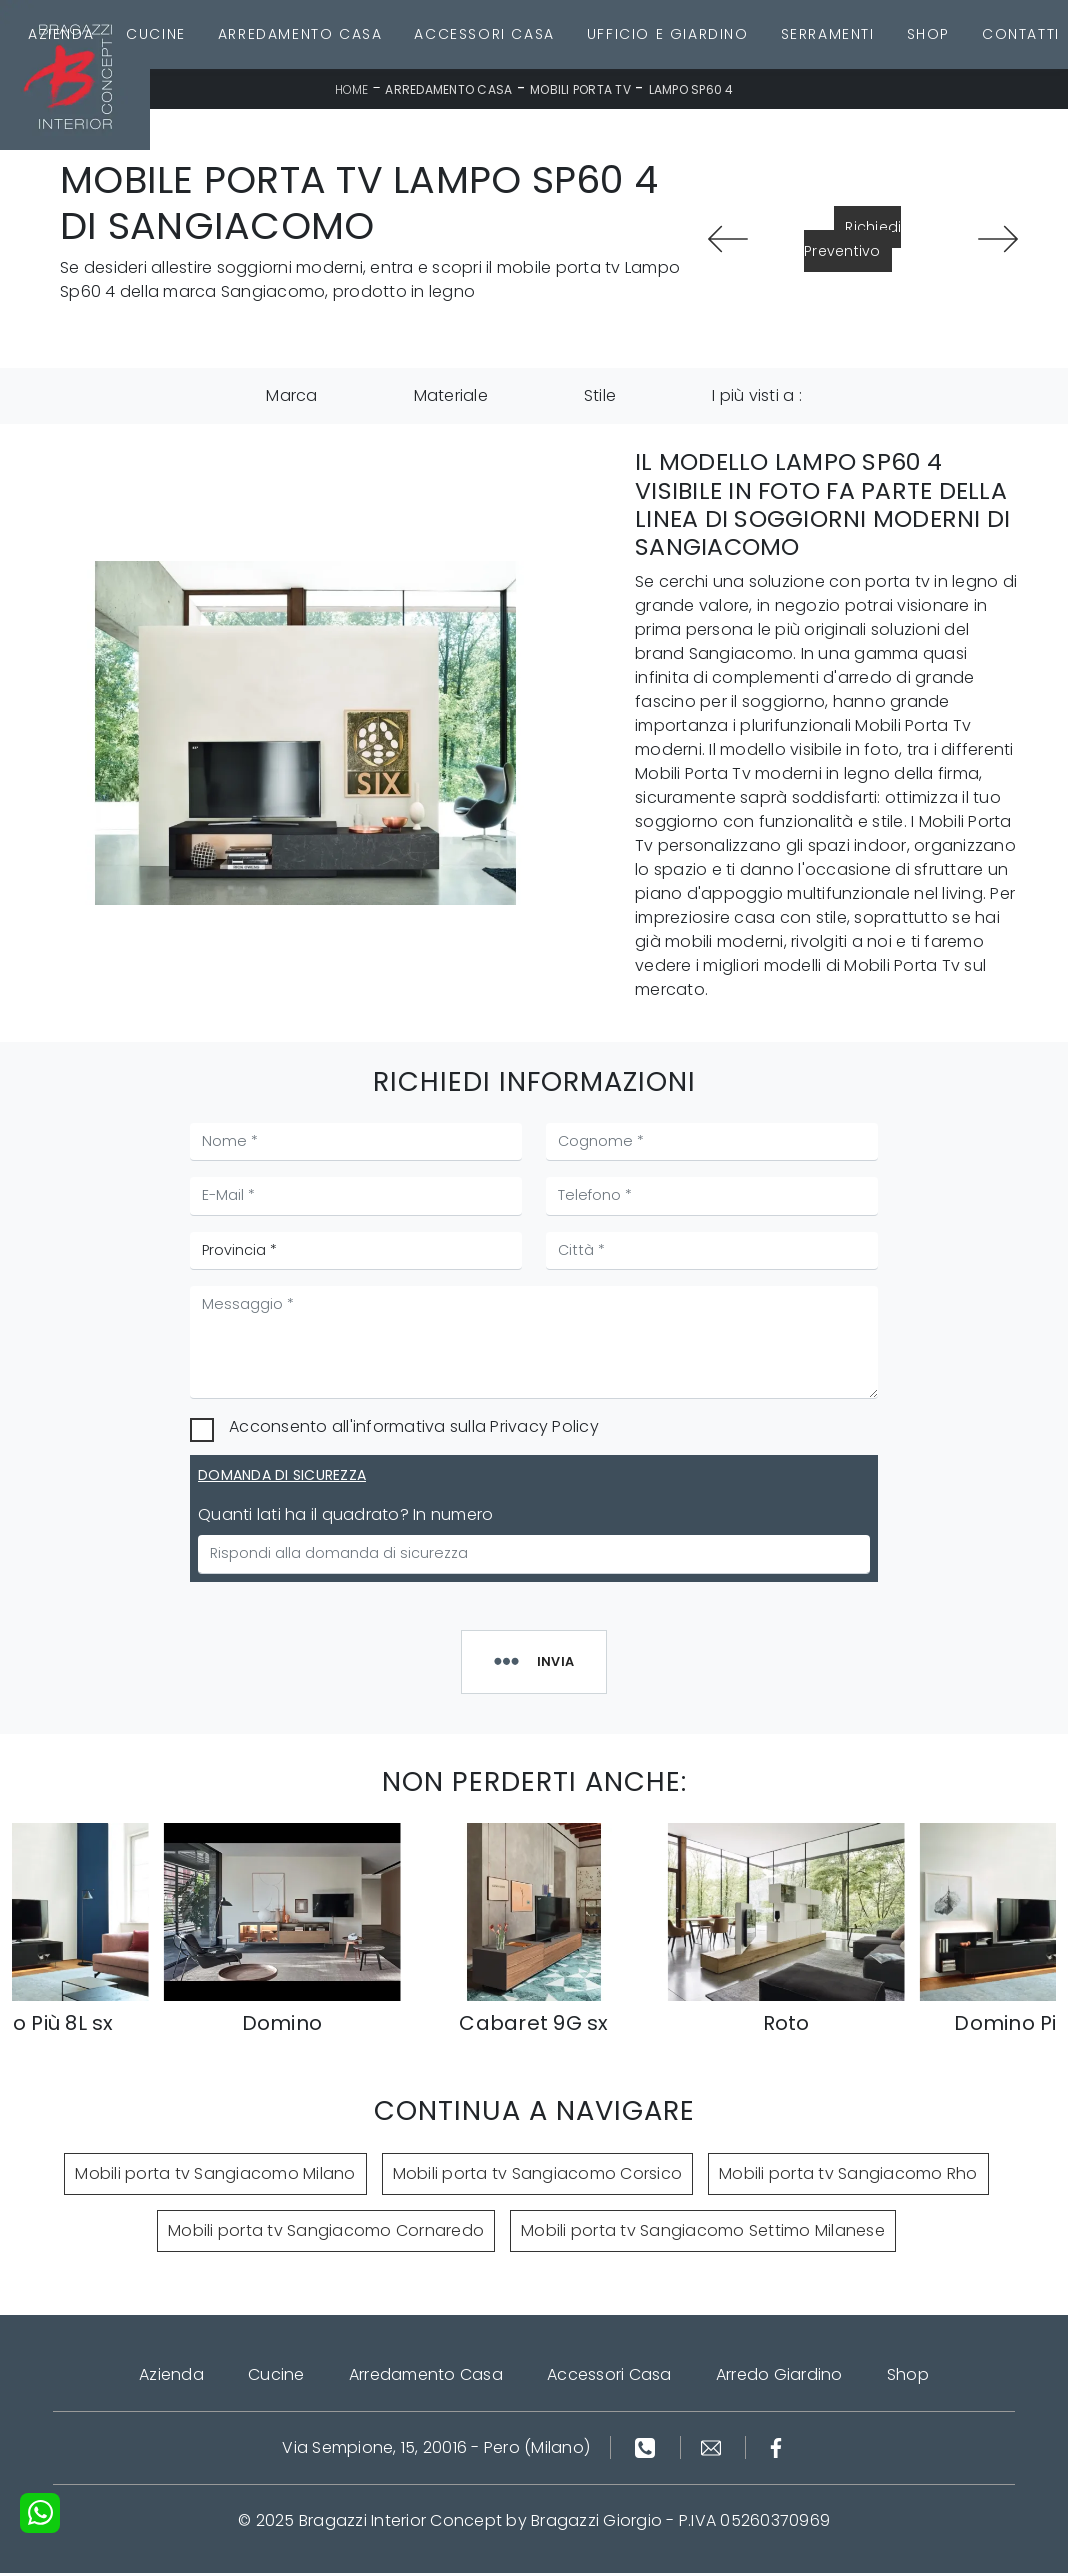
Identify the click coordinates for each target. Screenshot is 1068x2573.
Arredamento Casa (300, 34)
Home (352, 89)
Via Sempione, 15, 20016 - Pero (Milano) (436, 2447)
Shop (928, 34)
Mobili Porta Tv (580, 89)
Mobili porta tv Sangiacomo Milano (215, 2173)
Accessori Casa (484, 34)
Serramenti (828, 34)
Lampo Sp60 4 (691, 89)
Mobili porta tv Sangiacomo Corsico (538, 2173)
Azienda (61, 34)
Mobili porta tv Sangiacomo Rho (848, 2173)
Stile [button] (600, 395)
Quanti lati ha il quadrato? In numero (345, 1514)
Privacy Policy (544, 1426)
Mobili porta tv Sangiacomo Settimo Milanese (703, 2230)
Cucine (156, 34)
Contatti (1021, 34)
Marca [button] (291, 395)
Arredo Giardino (779, 2374)
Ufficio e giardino (668, 34)
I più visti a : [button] (757, 395)
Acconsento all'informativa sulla (414, 1426)
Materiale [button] (451, 395)
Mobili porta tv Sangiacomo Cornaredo (326, 2230)
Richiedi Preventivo (852, 239)
